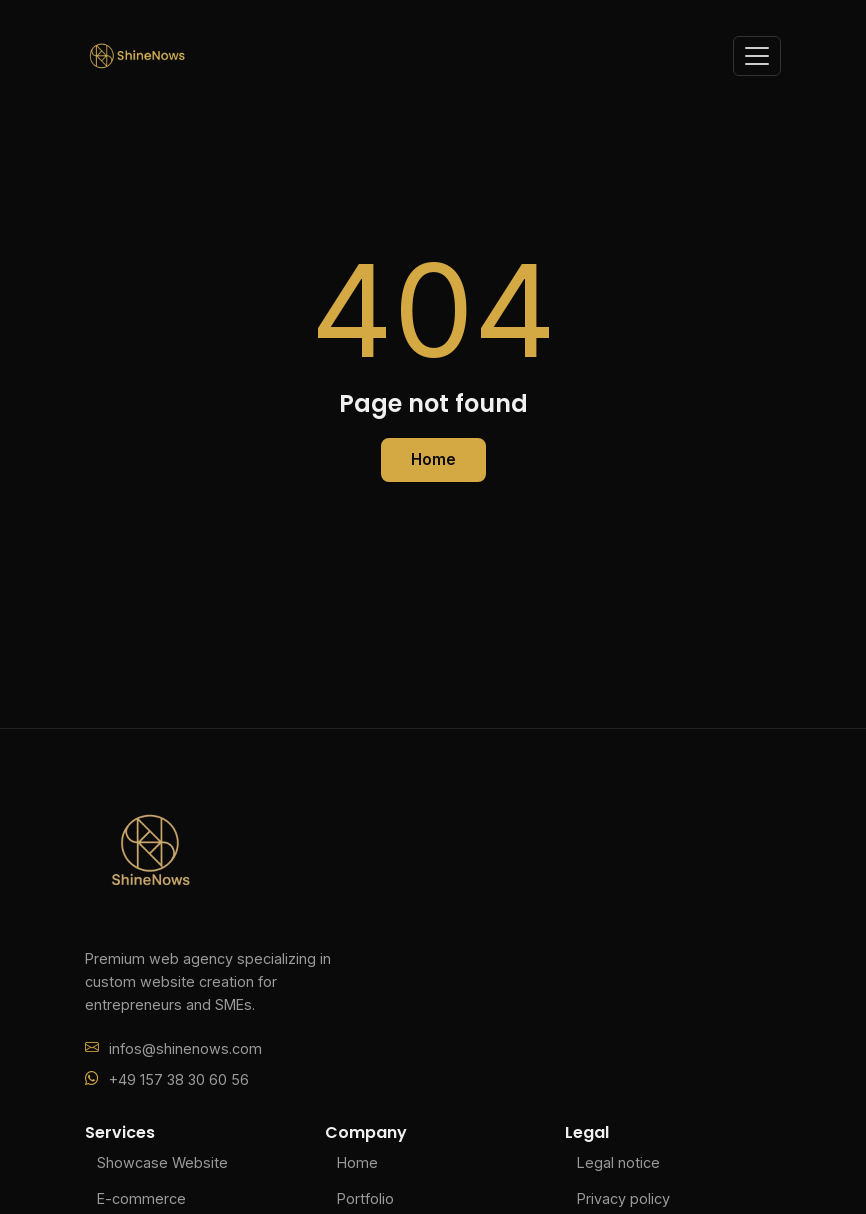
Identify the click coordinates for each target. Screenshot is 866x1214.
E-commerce (141, 1198)
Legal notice (618, 1162)
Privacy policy (623, 1198)
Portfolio (365, 1198)
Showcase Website (162, 1162)
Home (433, 459)
